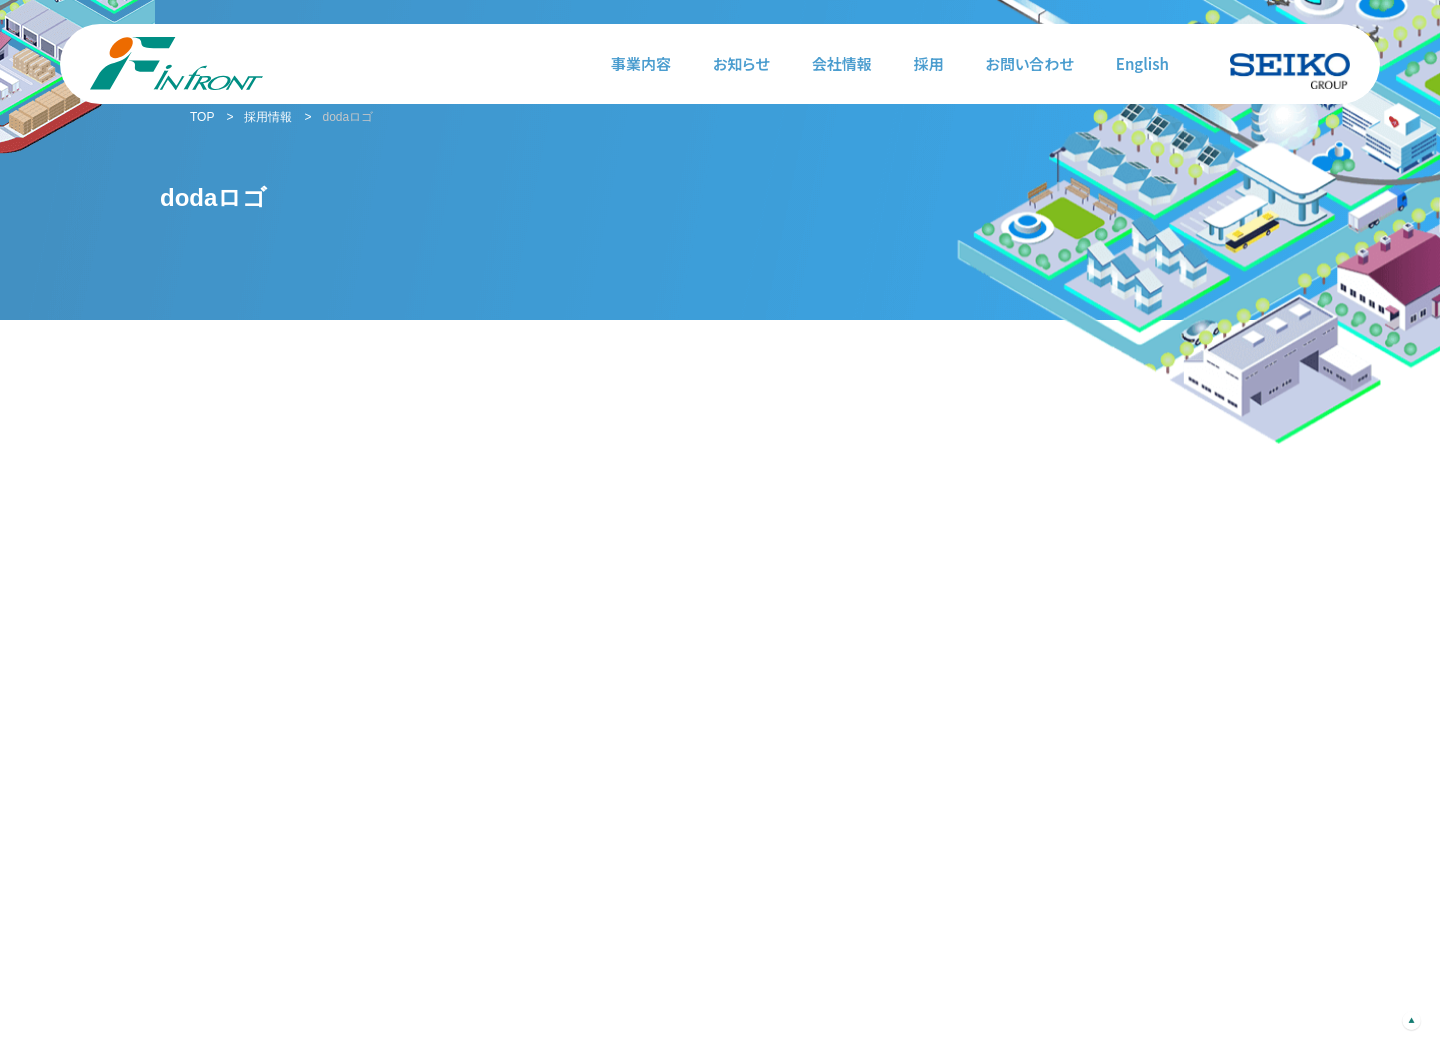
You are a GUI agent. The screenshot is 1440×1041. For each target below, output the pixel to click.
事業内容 (641, 63)
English (1142, 63)
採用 (929, 63)
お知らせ (741, 63)
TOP (202, 117)
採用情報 (268, 117)
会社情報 (842, 63)
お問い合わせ (1030, 63)
